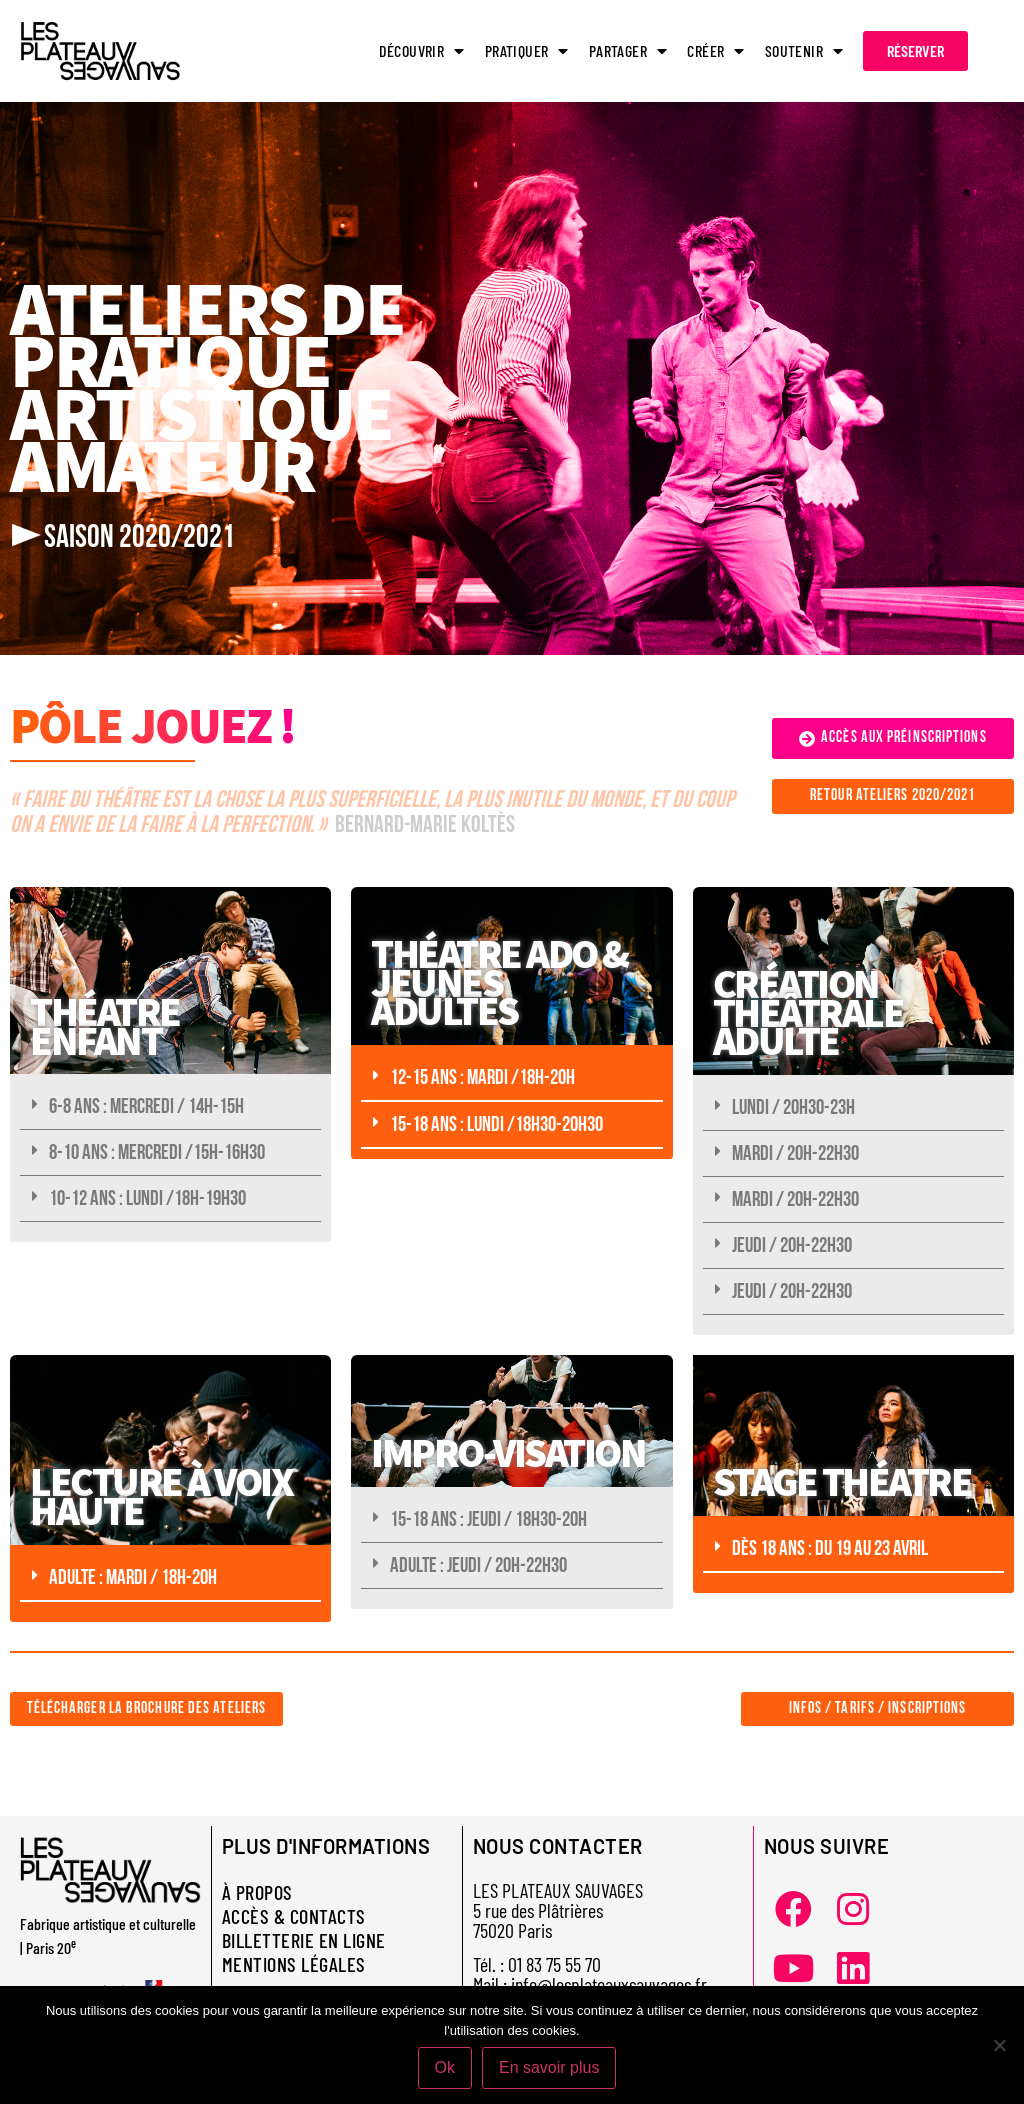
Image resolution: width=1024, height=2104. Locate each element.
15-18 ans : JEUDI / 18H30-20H (488, 1519)
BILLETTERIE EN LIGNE (304, 1940)
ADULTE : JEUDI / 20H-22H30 (478, 1565)
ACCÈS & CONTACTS (294, 1916)
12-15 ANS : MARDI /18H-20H (482, 1077)
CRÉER (715, 51)
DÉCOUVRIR (422, 51)
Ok (445, 2067)
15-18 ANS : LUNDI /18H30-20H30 (496, 1124)
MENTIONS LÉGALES (294, 1964)
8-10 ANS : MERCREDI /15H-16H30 (157, 1152)
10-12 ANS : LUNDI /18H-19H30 (147, 1198)
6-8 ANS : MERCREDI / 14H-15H (146, 1106)
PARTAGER (628, 51)
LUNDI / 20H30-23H (793, 1107)
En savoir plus (549, 2067)
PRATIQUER (527, 51)
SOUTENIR (804, 51)
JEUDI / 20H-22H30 (792, 1245)
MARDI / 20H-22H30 (795, 1153)
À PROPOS (257, 1892)
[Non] (999, 2045)
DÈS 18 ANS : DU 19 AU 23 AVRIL (830, 1548)
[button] (170, 1107)
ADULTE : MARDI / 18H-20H (133, 1577)
